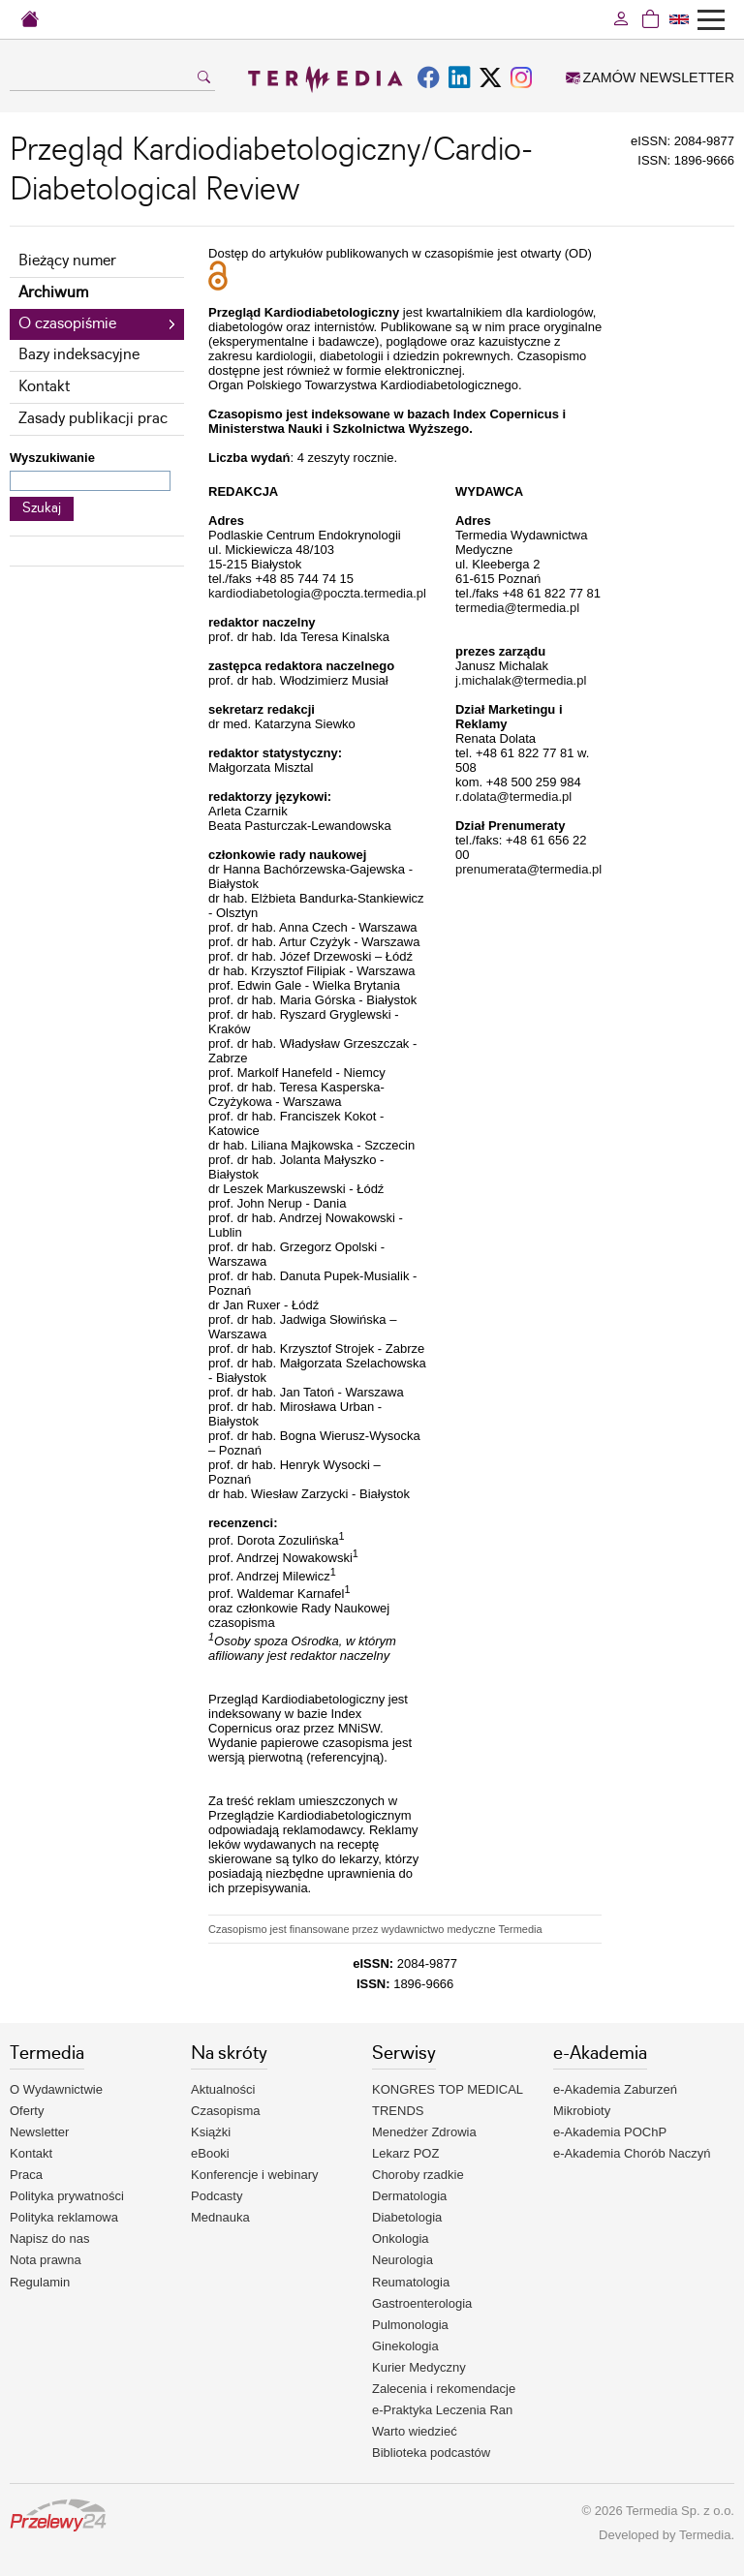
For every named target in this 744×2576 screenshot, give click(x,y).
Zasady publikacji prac (93, 419)
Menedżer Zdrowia (424, 2132)
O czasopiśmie (67, 324)
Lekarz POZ (405, 2153)
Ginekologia (405, 2346)
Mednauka (220, 2217)
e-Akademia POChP (609, 2132)
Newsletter (39, 2132)
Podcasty (216, 2196)
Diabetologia (407, 2217)
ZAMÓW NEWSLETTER (650, 77)
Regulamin (40, 2282)
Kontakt (44, 387)
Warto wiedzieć (414, 2431)
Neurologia (402, 2260)
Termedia (704, 2535)
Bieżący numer (67, 261)
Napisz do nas (49, 2238)
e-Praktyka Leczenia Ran (442, 2410)
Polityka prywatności (67, 2196)
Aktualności (223, 2089)
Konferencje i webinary (255, 2174)
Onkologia (400, 2238)
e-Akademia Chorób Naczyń (632, 2153)
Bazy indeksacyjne (79, 355)
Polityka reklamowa (64, 2217)
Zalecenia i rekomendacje (443, 2388)
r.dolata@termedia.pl (513, 796)
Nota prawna (45, 2260)
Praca (26, 2174)
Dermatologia (409, 2196)
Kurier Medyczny (419, 2367)
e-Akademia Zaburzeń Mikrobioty (615, 2100)
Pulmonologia (410, 2324)
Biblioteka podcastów (431, 2452)
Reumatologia (411, 2282)
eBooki (210, 2153)
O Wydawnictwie (56, 2089)
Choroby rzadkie (418, 2174)
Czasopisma (226, 2110)
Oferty (27, 2110)
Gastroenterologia (422, 2303)
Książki (211, 2132)
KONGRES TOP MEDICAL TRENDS (447, 2100)
